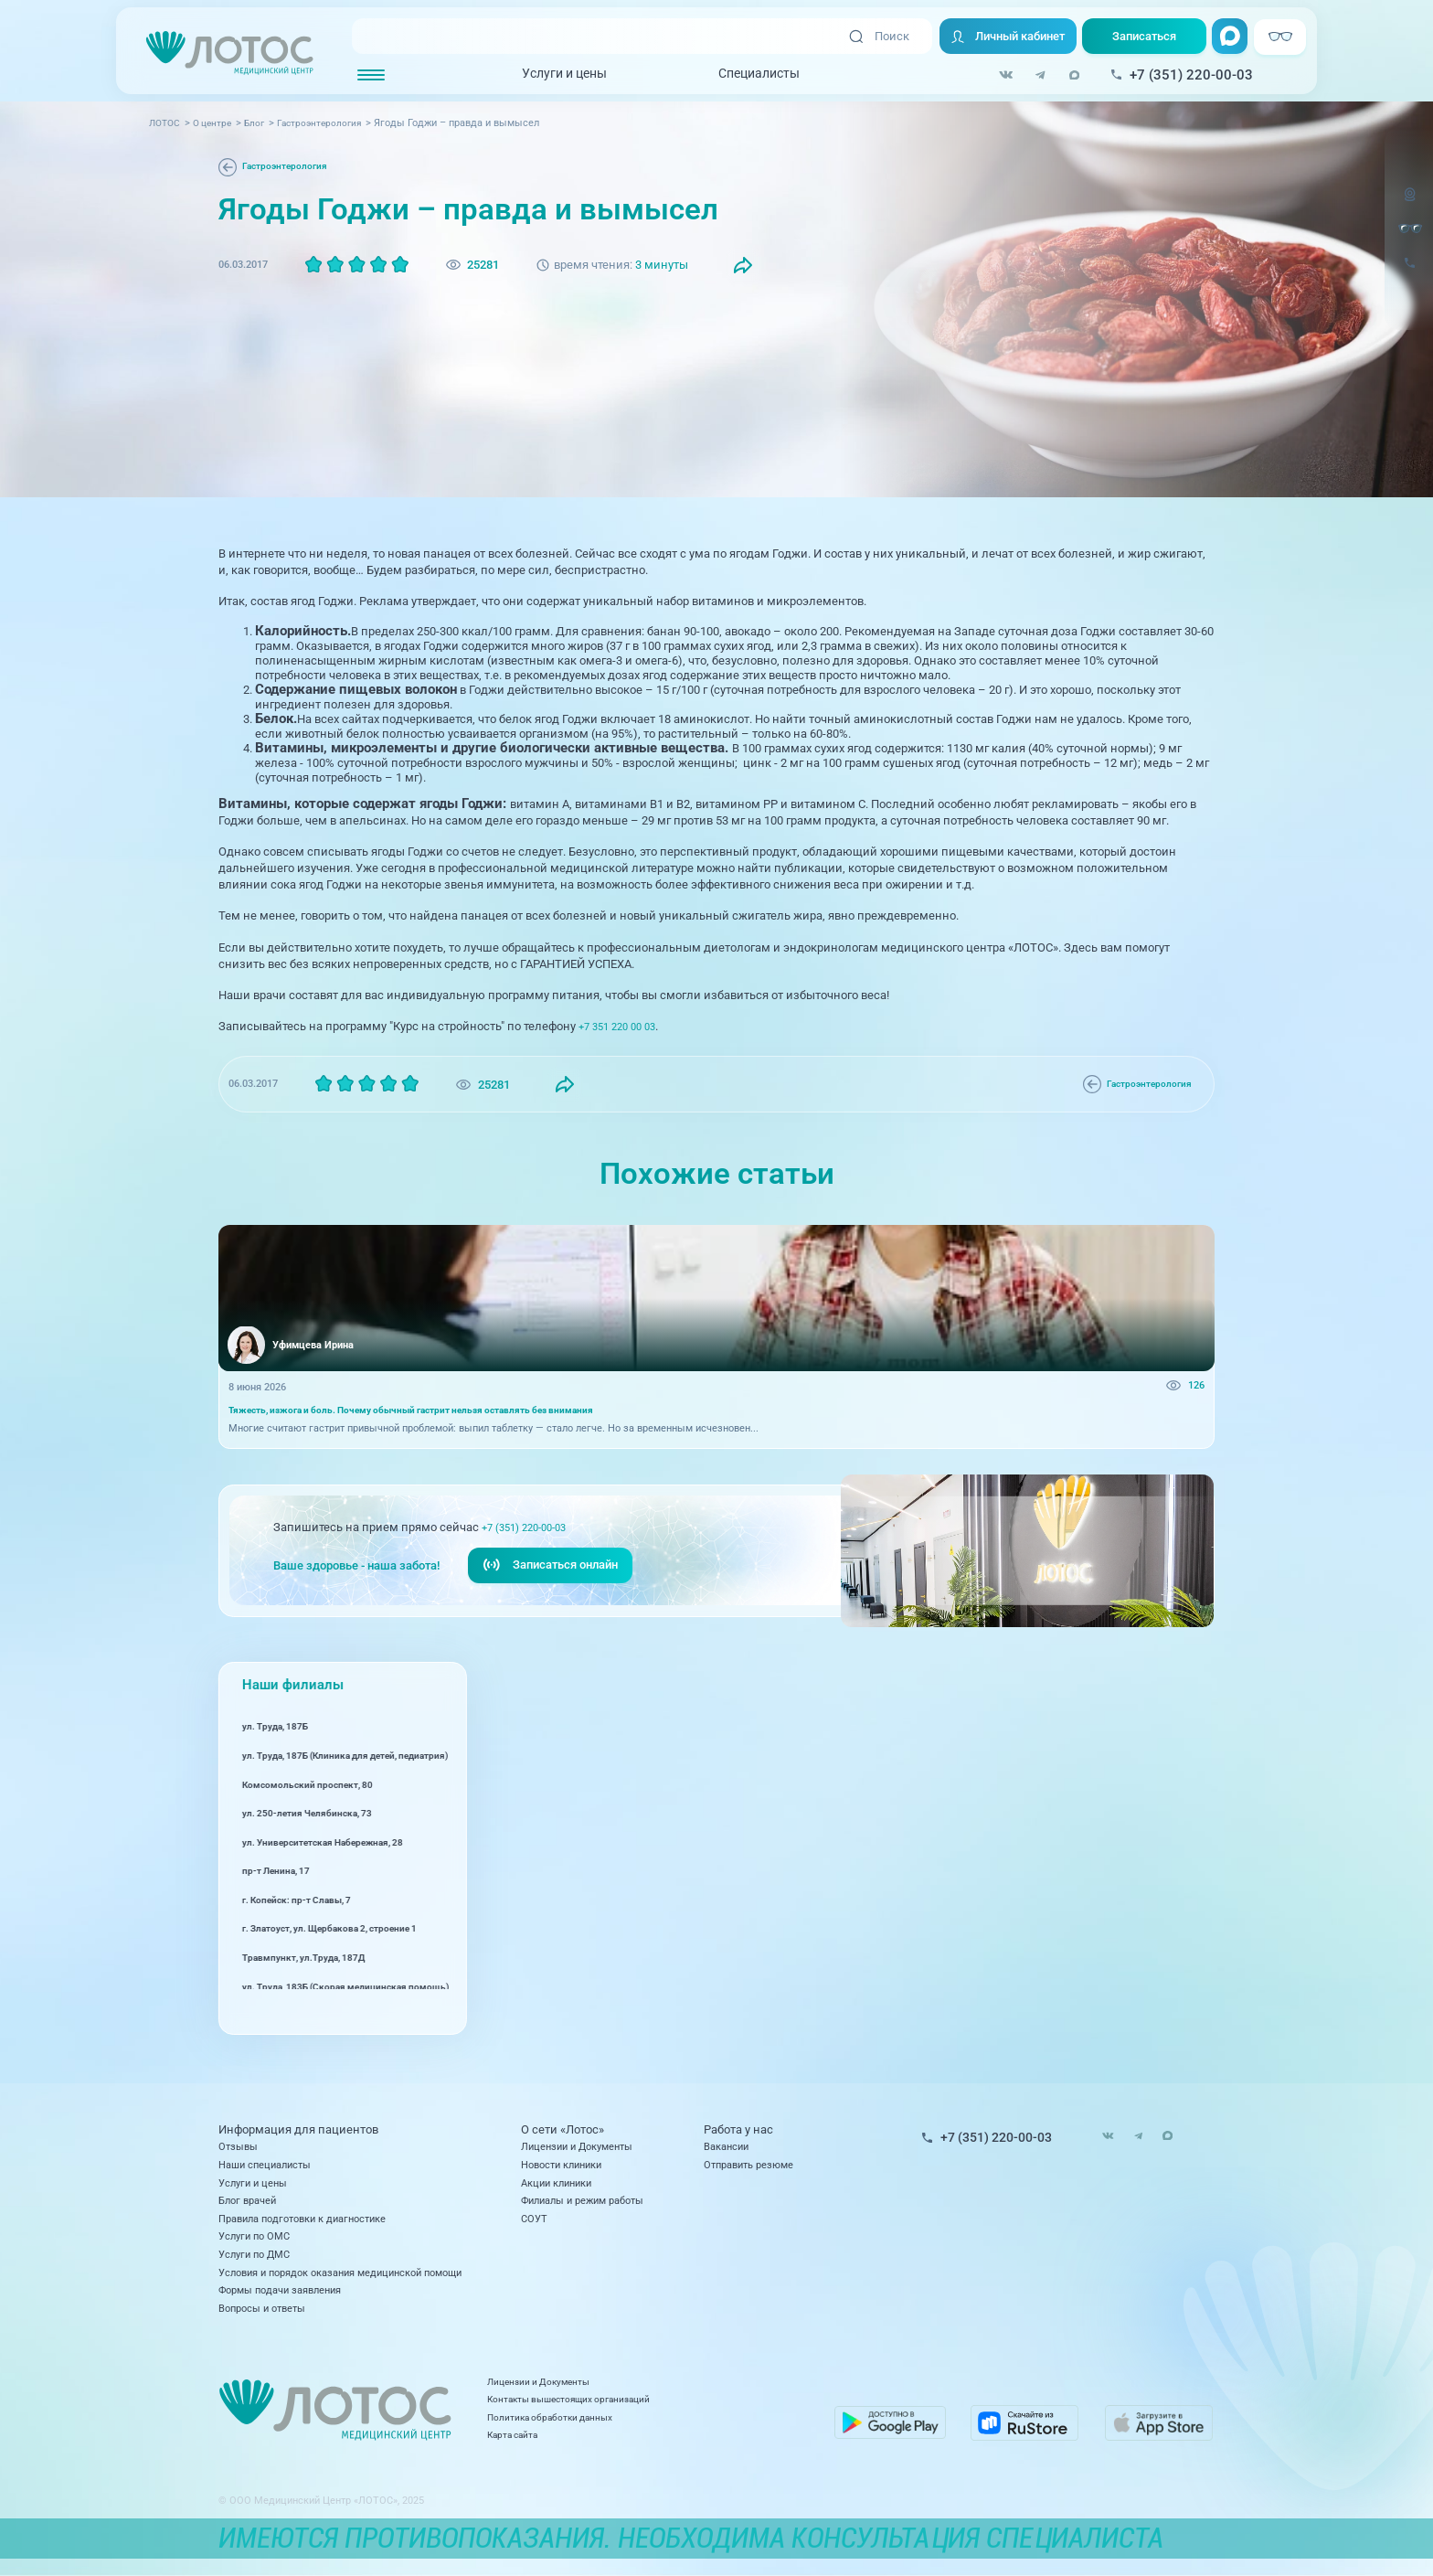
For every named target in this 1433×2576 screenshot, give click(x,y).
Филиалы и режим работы (582, 2200)
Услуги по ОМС (254, 2236)
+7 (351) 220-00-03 (530, 1531)
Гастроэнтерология (288, 166)
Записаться (1144, 36)
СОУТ (534, 2218)
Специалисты (759, 74)
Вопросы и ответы (261, 2308)
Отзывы (238, 2146)
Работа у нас (738, 2129)
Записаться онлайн (550, 1569)
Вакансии (726, 2146)
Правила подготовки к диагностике (302, 2218)
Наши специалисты (264, 2164)
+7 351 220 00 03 (622, 1026)
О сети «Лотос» (562, 2129)
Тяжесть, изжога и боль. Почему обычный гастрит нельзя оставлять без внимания (427, 1412)
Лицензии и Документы (576, 2146)
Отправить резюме (748, 2164)
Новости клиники (561, 2164)
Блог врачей (247, 2200)
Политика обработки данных (601, 2426)
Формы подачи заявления (279, 2289)
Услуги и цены (564, 74)
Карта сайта (562, 2443)
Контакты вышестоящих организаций (623, 2407)
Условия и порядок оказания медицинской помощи (340, 2272)
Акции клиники (556, 2183)
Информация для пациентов (298, 2129)
